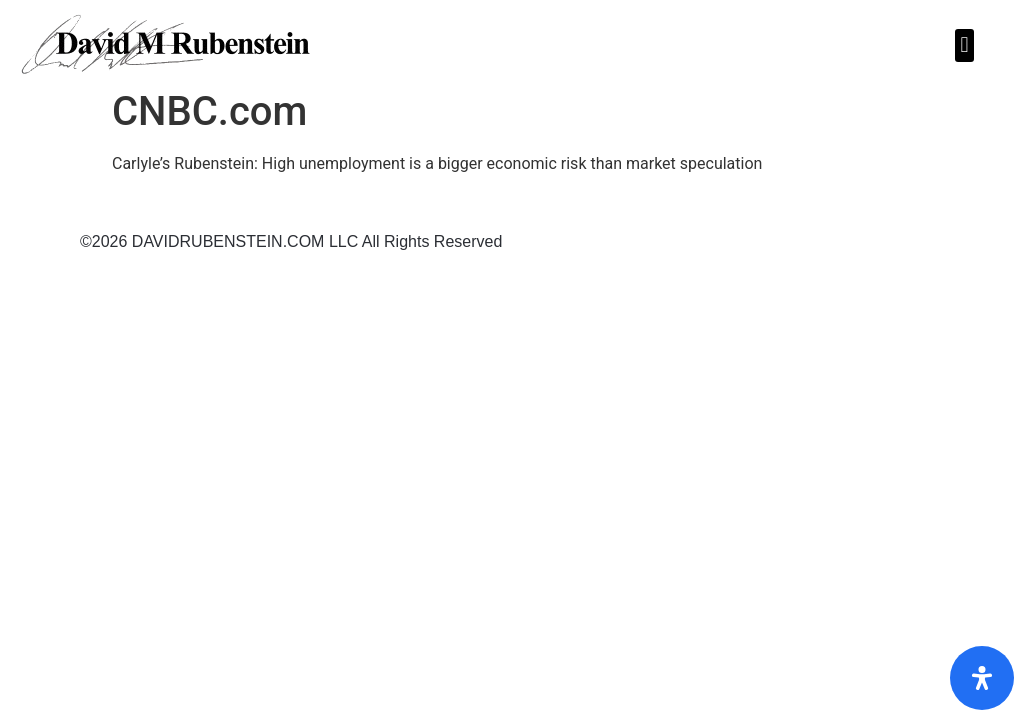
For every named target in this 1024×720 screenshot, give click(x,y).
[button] (964, 45)
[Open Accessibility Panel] (982, 678)
